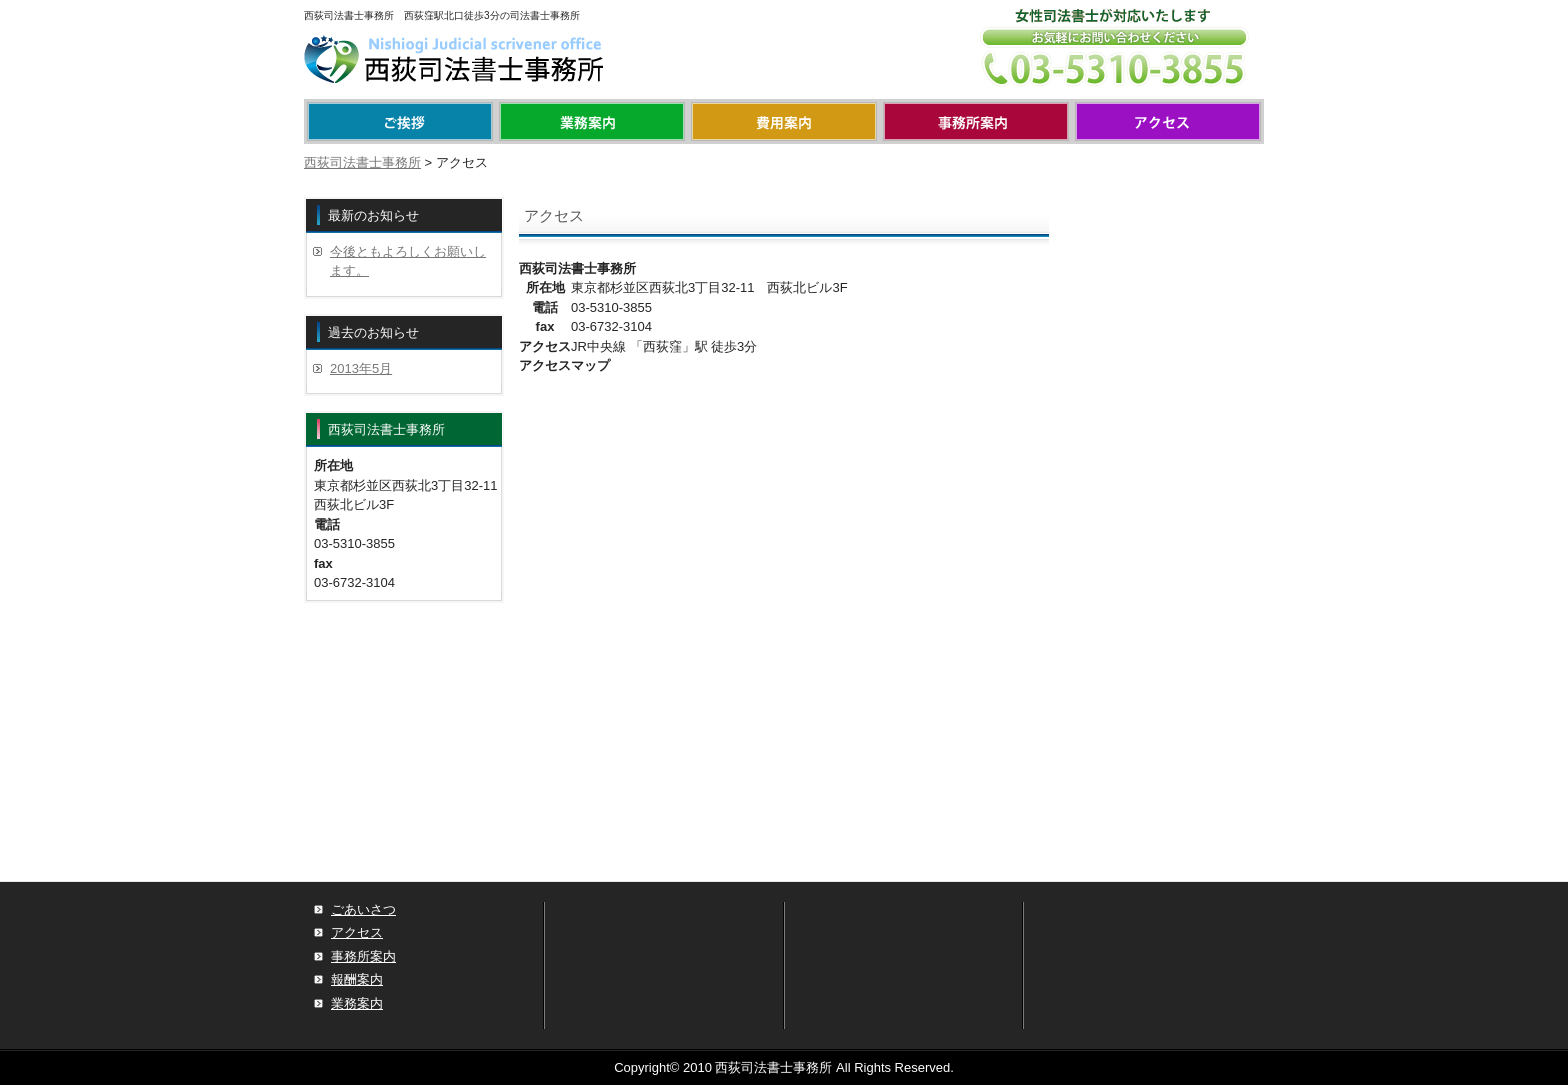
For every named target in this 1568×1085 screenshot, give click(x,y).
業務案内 (592, 121)
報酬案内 (784, 121)
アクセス (1168, 121)
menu (400, 121)
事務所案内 (976, 121)
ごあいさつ (363, 909)
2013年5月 (361, 368)
